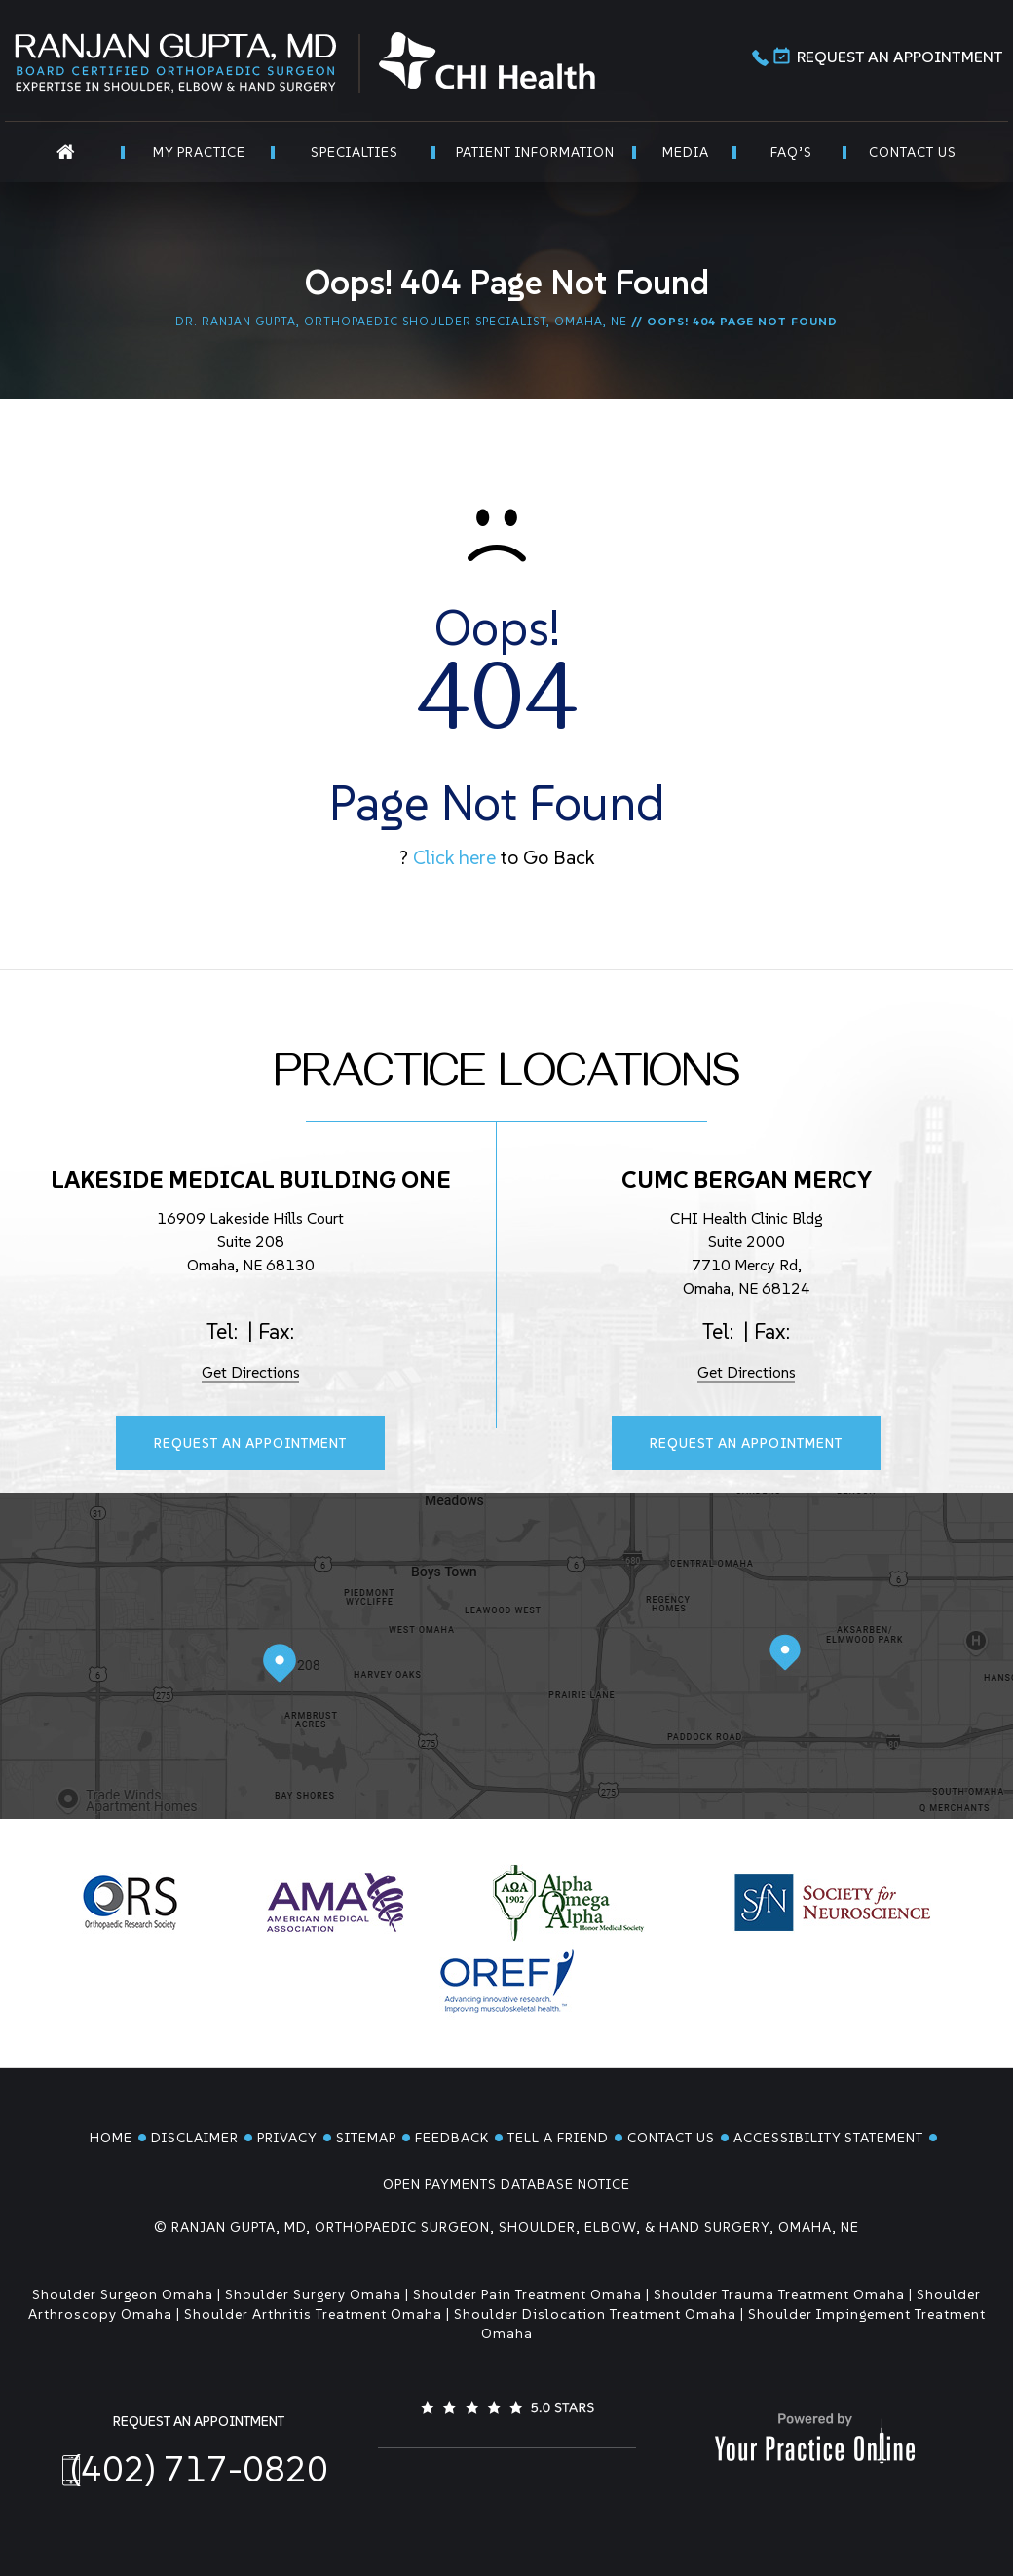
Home (111, 2137)
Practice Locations (507, 1079)
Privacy (287, 2137)
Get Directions (251, 1372)
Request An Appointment (888, 59)
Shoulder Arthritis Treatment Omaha (313, 2314)
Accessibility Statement (828, 2137)
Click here (454, 857)
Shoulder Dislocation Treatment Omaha (595, 2314)
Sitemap (366, 2137)
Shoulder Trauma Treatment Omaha (779, 2294)
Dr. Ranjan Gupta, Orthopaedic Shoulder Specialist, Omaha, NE (401, 321)
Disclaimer (195, 2137)
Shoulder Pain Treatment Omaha (527, 2294)
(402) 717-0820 (199, 2469)
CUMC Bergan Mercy (746, 1179)
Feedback (452, 2137)
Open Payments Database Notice (506, 2184)
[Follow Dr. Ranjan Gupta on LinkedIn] (506, 2479)
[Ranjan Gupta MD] (175, 62)
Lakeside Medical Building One (251, 1179)
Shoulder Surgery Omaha (313, 2294)
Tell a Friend (558, 2137)
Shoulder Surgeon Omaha (122, 2294)
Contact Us (671, 2137)
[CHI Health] (487, 59)
